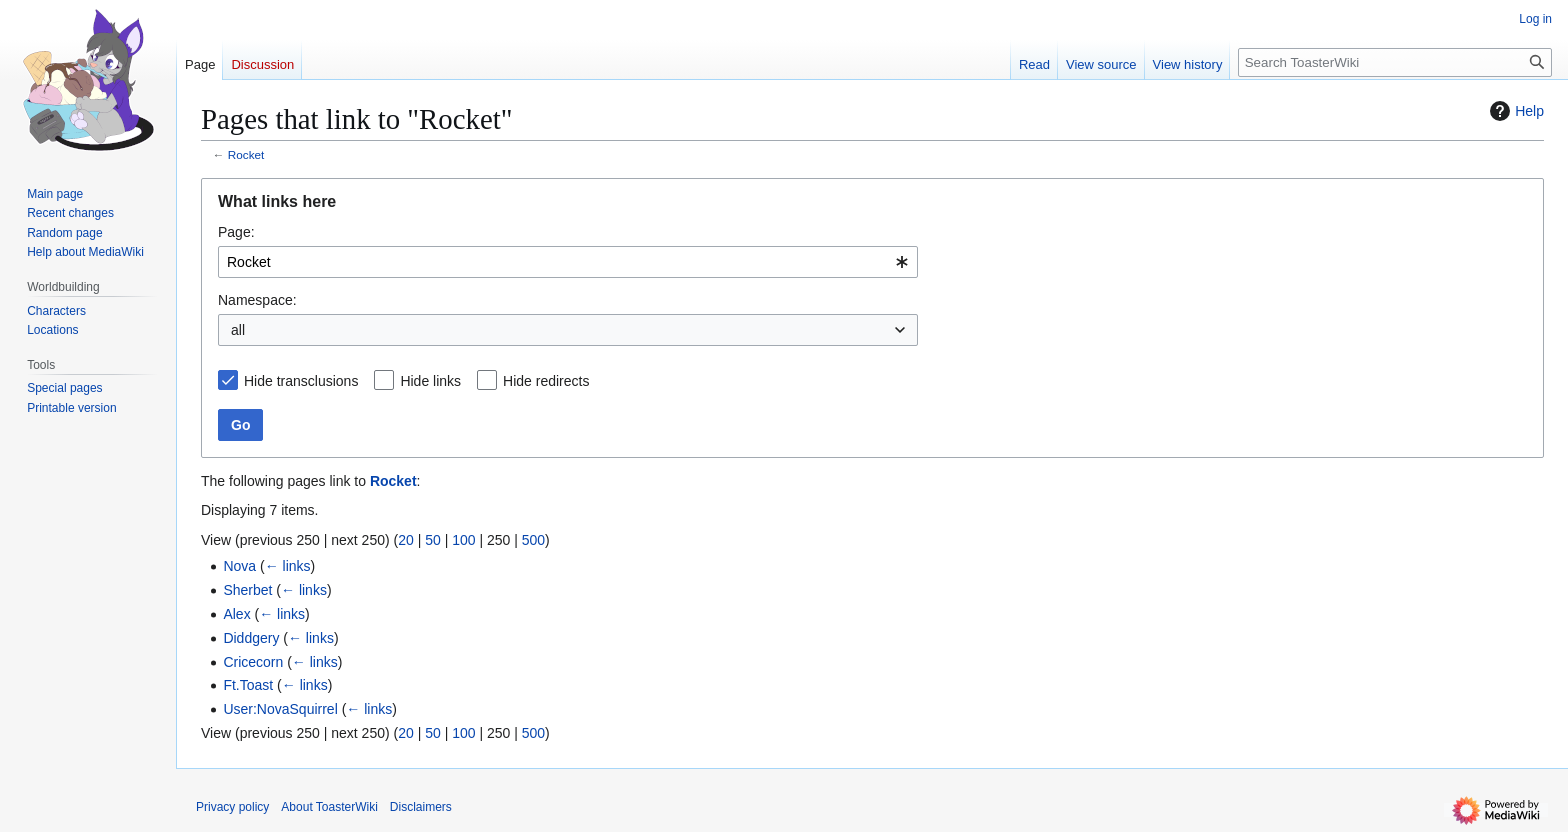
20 (406, 540)
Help (1514, 111)
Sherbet (247, 590)
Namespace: (257, 300)
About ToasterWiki (329, 807)
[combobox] (568, 262)
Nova (239, 566)
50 (433, 540)
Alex (236, 614)
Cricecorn (253, 662)
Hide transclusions (301, 381)
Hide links (430, 381)
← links (288, 566)
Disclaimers (421, 807)
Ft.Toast (248, 685)
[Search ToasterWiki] (1395, 62)
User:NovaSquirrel (280, 709)
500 (533, 540)
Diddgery (251, 638)
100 (463, 540)
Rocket (246, 154)
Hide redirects (546, 381)
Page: (236, 232)
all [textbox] (238, 330)
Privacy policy (232, 807)
